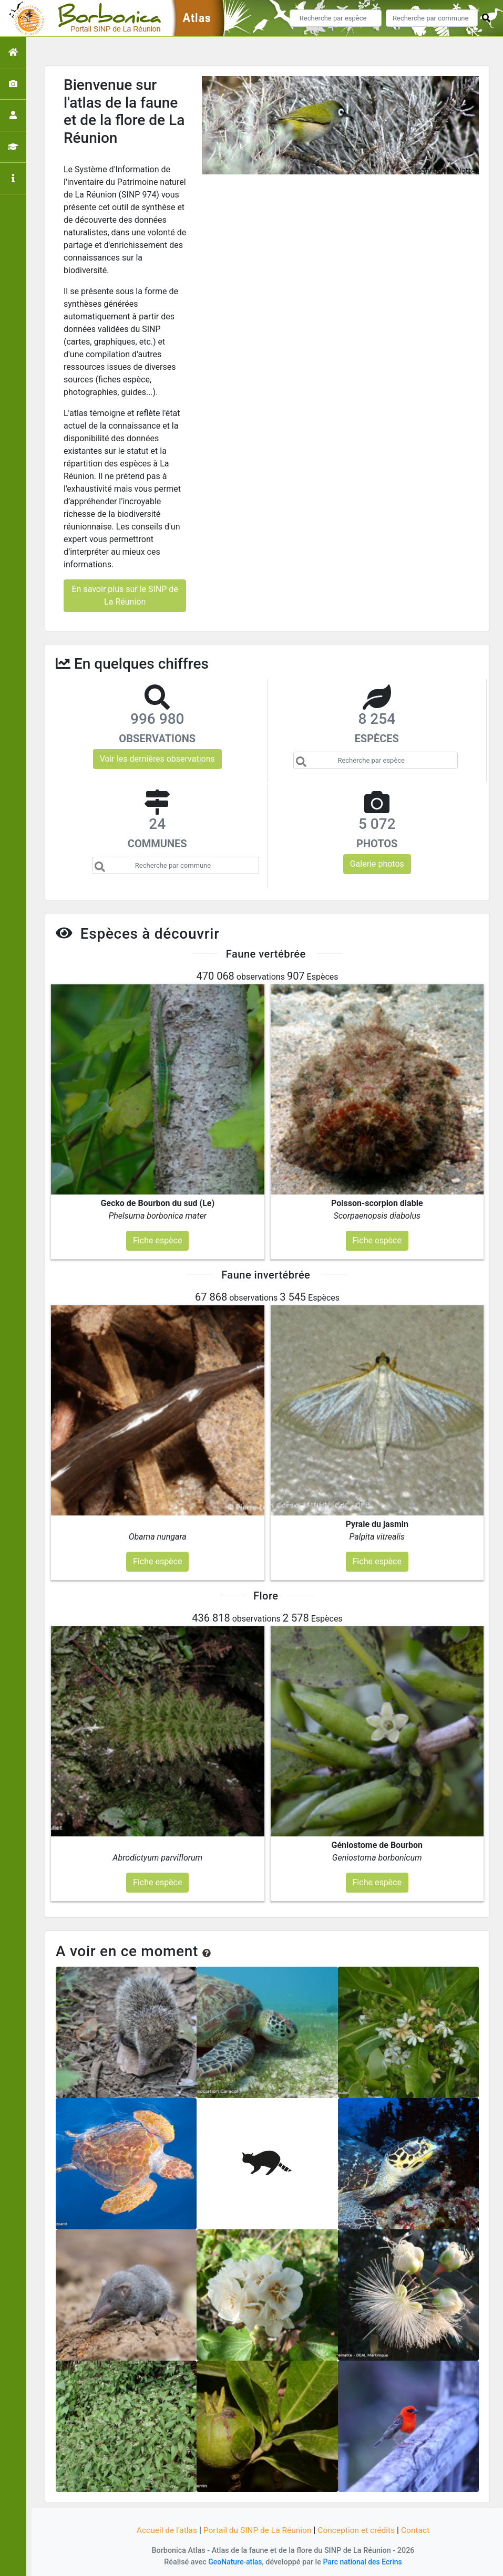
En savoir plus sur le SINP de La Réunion (124, 595)
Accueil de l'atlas (163, 2530)
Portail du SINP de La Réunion (256, 2530)
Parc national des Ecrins (363, 2562)
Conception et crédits (358, 2530)
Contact (419, 2530)
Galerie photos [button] (377, 864)
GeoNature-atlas (233, 2562)
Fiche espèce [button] (157, 1240)
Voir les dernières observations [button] (157, 759)
